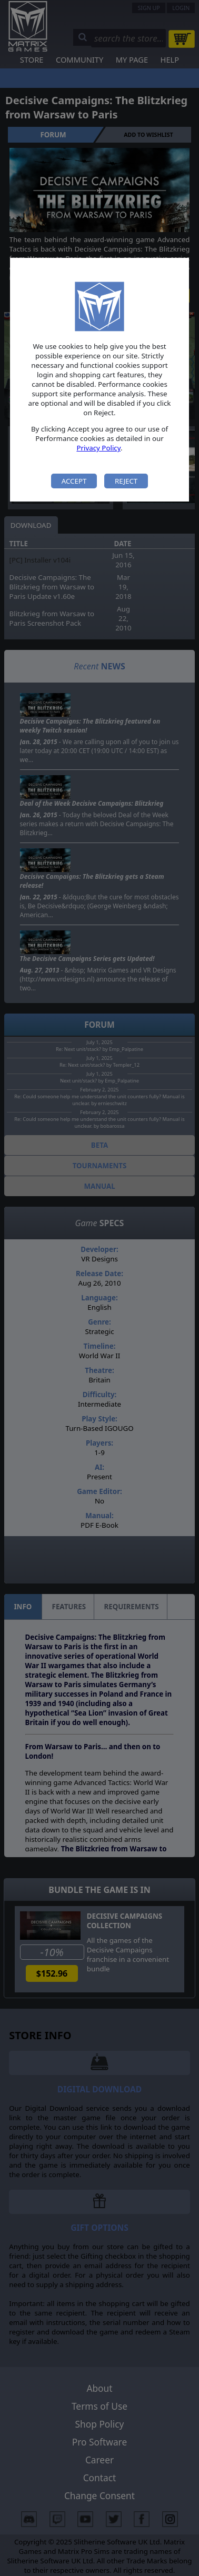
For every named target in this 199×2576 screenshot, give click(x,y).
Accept (74, 481)
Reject (126, 481)
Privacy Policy (98, 448)
